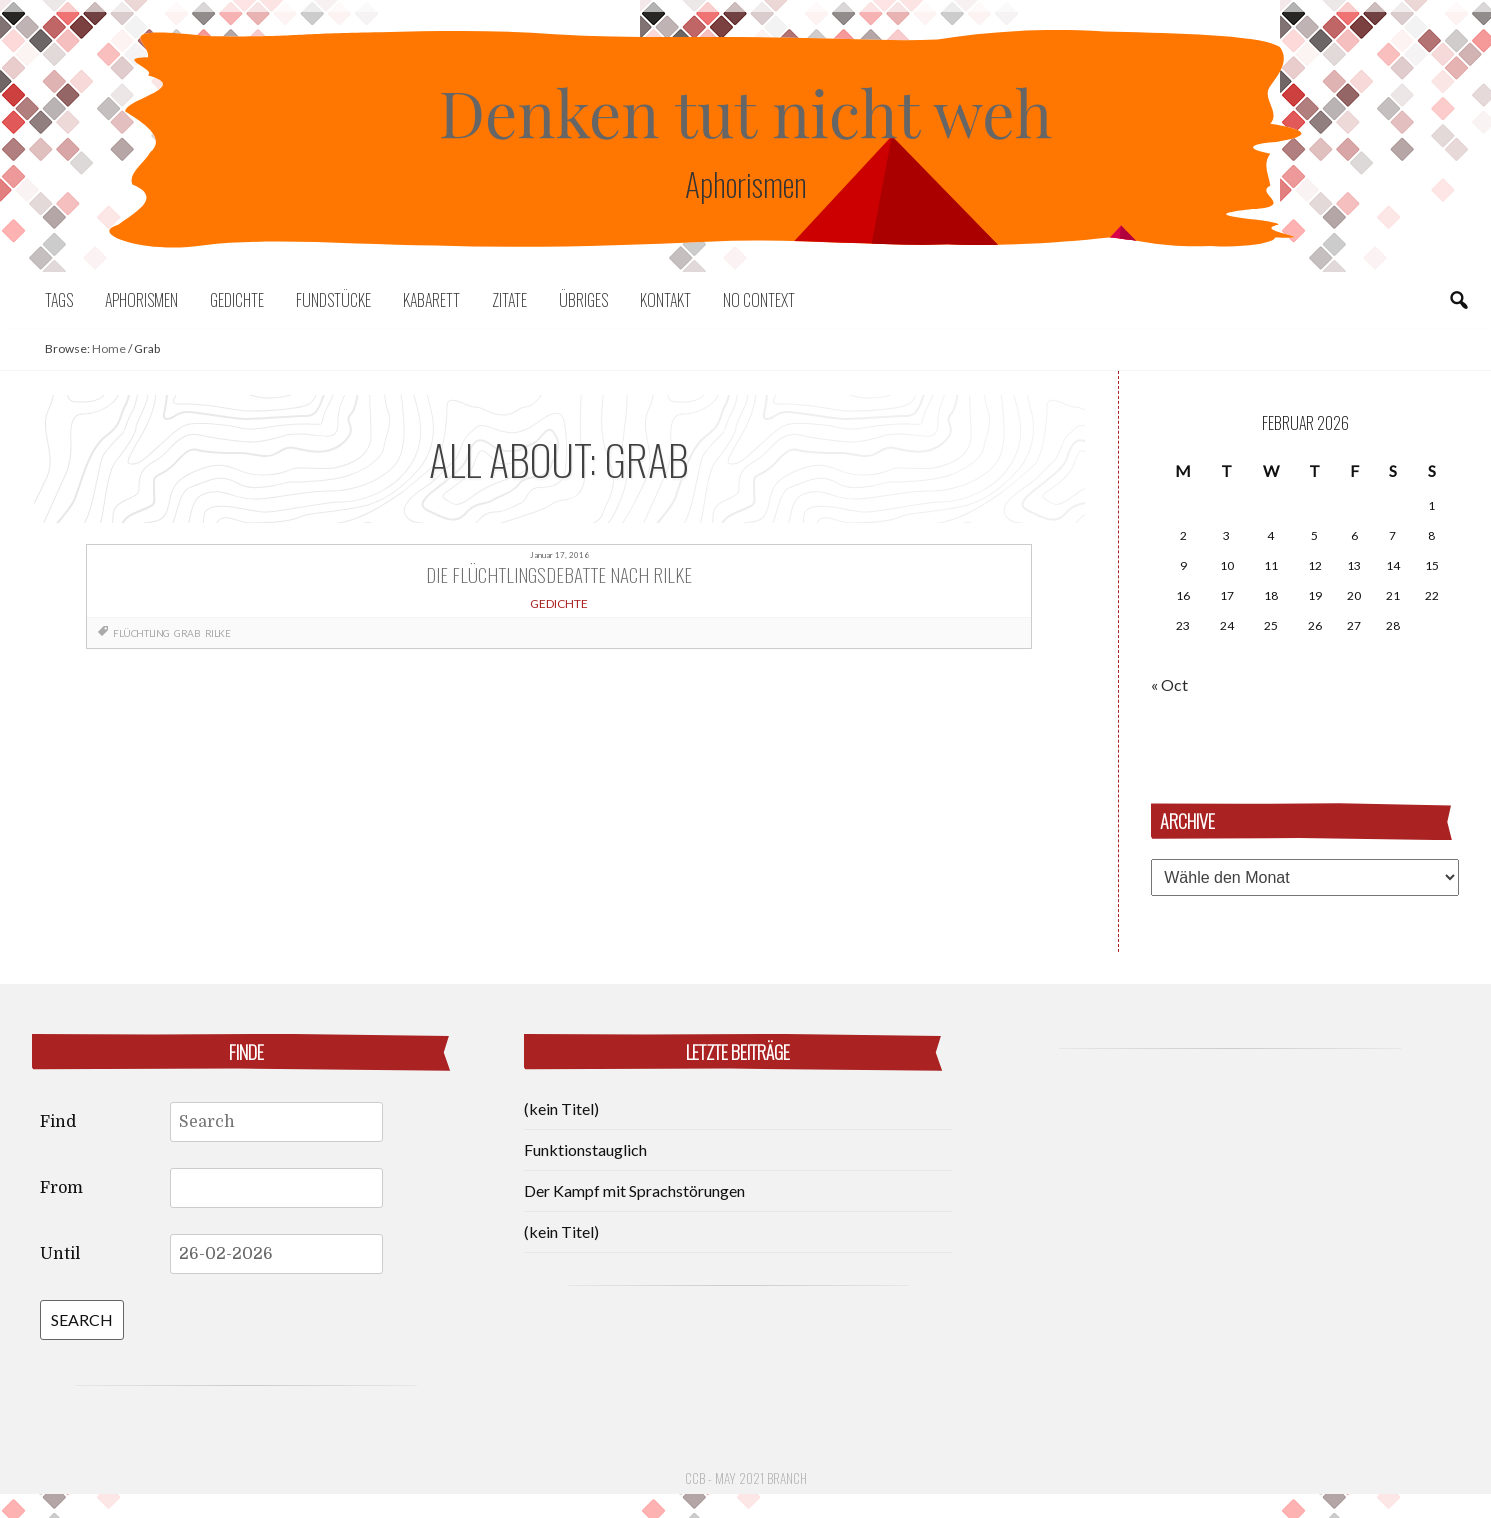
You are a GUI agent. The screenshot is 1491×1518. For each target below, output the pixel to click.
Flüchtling (141, 633)
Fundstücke (333, 300)
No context (759, 300)
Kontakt (665, 300)
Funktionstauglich (585, 1149)
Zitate (509, 300)
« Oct (1169, 684)
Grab (187, 633)
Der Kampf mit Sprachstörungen (634, 1190)
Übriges (583, 300)
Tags (59, 300)
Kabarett (431, 300)
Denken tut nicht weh (746, 111)
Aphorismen (141, 300)
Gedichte (237, 300)
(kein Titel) (561, 1108)
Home (109, 348)
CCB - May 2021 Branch (746, 1478)
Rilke (218, 633)
